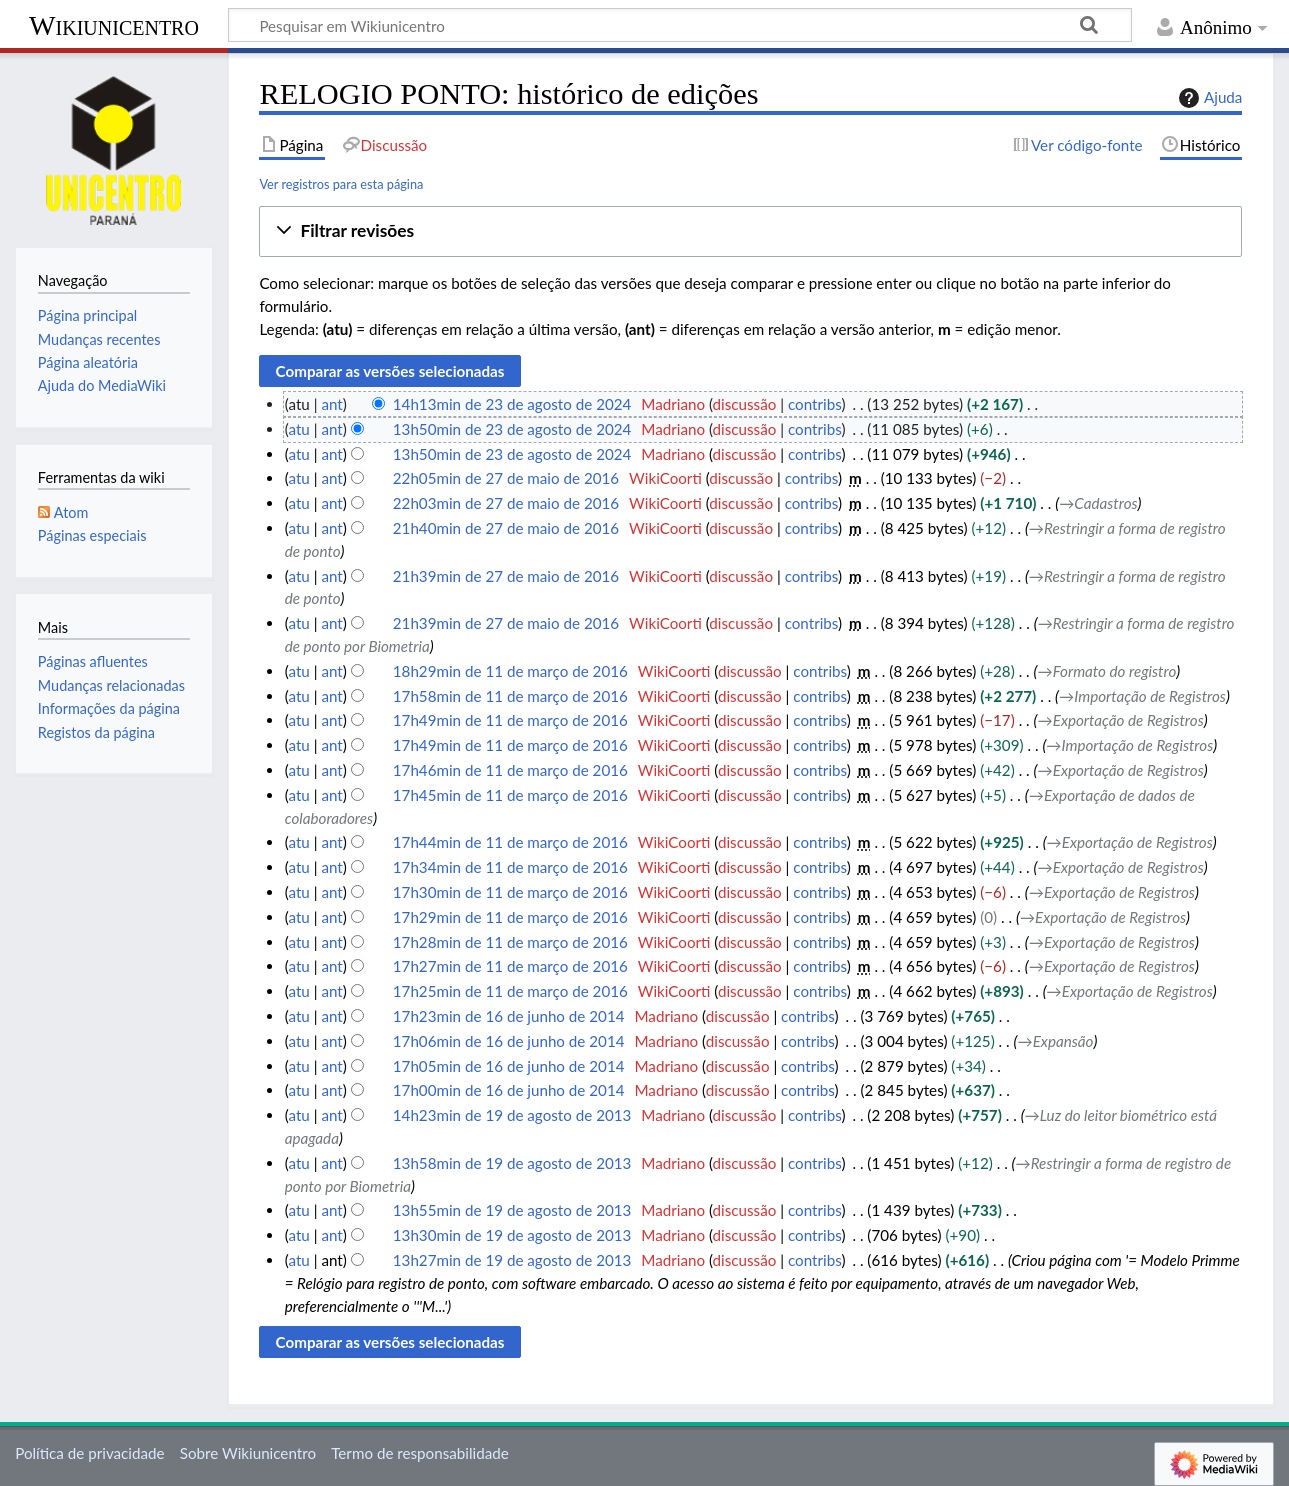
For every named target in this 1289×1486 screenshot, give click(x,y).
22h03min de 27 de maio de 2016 (506, 503)
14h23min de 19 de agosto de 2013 (512, 1115)
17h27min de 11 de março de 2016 (510, 966)
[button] (750, 231)
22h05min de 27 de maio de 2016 (506, 478)
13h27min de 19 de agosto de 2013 (512, 1260)
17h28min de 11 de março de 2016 (510, 942)
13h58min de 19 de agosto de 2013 (512, 1163)
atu (298, 429)
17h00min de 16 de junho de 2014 (509, 1090)
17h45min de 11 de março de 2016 (510, 795)
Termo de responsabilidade (420, 1453)
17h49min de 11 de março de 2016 (510, 720)
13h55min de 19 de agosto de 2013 (512, 1210)
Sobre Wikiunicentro (248, 1453)
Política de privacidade (89, 1453)
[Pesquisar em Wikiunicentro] (680, 25)
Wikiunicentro (114, 25)
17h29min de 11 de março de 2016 (510, 917)
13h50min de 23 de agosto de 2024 (512, 429)
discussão (745, 404)
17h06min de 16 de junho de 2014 (509, 1041)
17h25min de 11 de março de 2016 (510, 991)
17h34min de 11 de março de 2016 (510, 867)
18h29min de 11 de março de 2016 (510, 671)
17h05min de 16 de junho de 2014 (509, 1066)
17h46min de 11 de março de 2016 (510, 770)
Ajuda (1208, 98)
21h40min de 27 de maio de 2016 (506, 528)
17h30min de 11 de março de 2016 (510, 892)
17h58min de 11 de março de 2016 (510, 696)
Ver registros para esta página (341, 184)
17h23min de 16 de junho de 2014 (509, 1016)
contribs (814, 404)
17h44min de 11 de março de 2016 (510, 842)
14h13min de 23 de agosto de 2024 (512, 404)
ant (331, 404)
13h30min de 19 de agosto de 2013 (512, 1235)
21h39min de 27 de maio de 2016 (506, 576)
